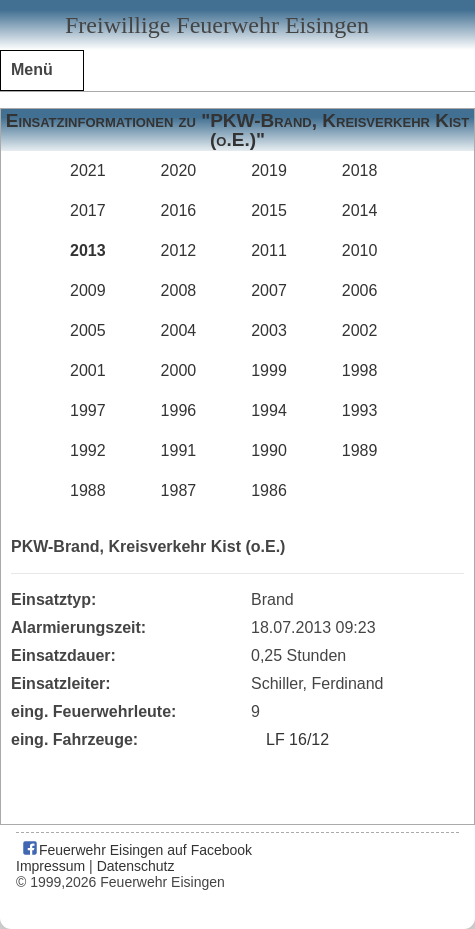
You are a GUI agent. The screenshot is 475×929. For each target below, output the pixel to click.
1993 (360, 410)
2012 (179, 250)
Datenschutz (136, 866)
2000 (179, 370)
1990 (269, 450)
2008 (179, 290)
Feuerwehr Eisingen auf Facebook (136, 850)
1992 (88, 450)
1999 (269, 370)
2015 (269, 210)
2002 (360, 330)
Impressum (50, 866)
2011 (269, 250)
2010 (360, 250)
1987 (179, 490)
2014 (360, 210)
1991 (179, 450)
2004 (179, 330)
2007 (269, 290)
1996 (179, 410)
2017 (88, 210)
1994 (269, 410)
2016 (179, 210)
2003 (269, 330)
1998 (360, 370)
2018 (360, 170)
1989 (360, 450)
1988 (88, 490)
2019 (269, 170)
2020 (179, 170)
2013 (88, 250)
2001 (88, 370)
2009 (88, 290)
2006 (360, 290)
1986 (269, 490)
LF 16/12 (297, 739)
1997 (88, 410)
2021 (88, 170)
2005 (88, 330)
